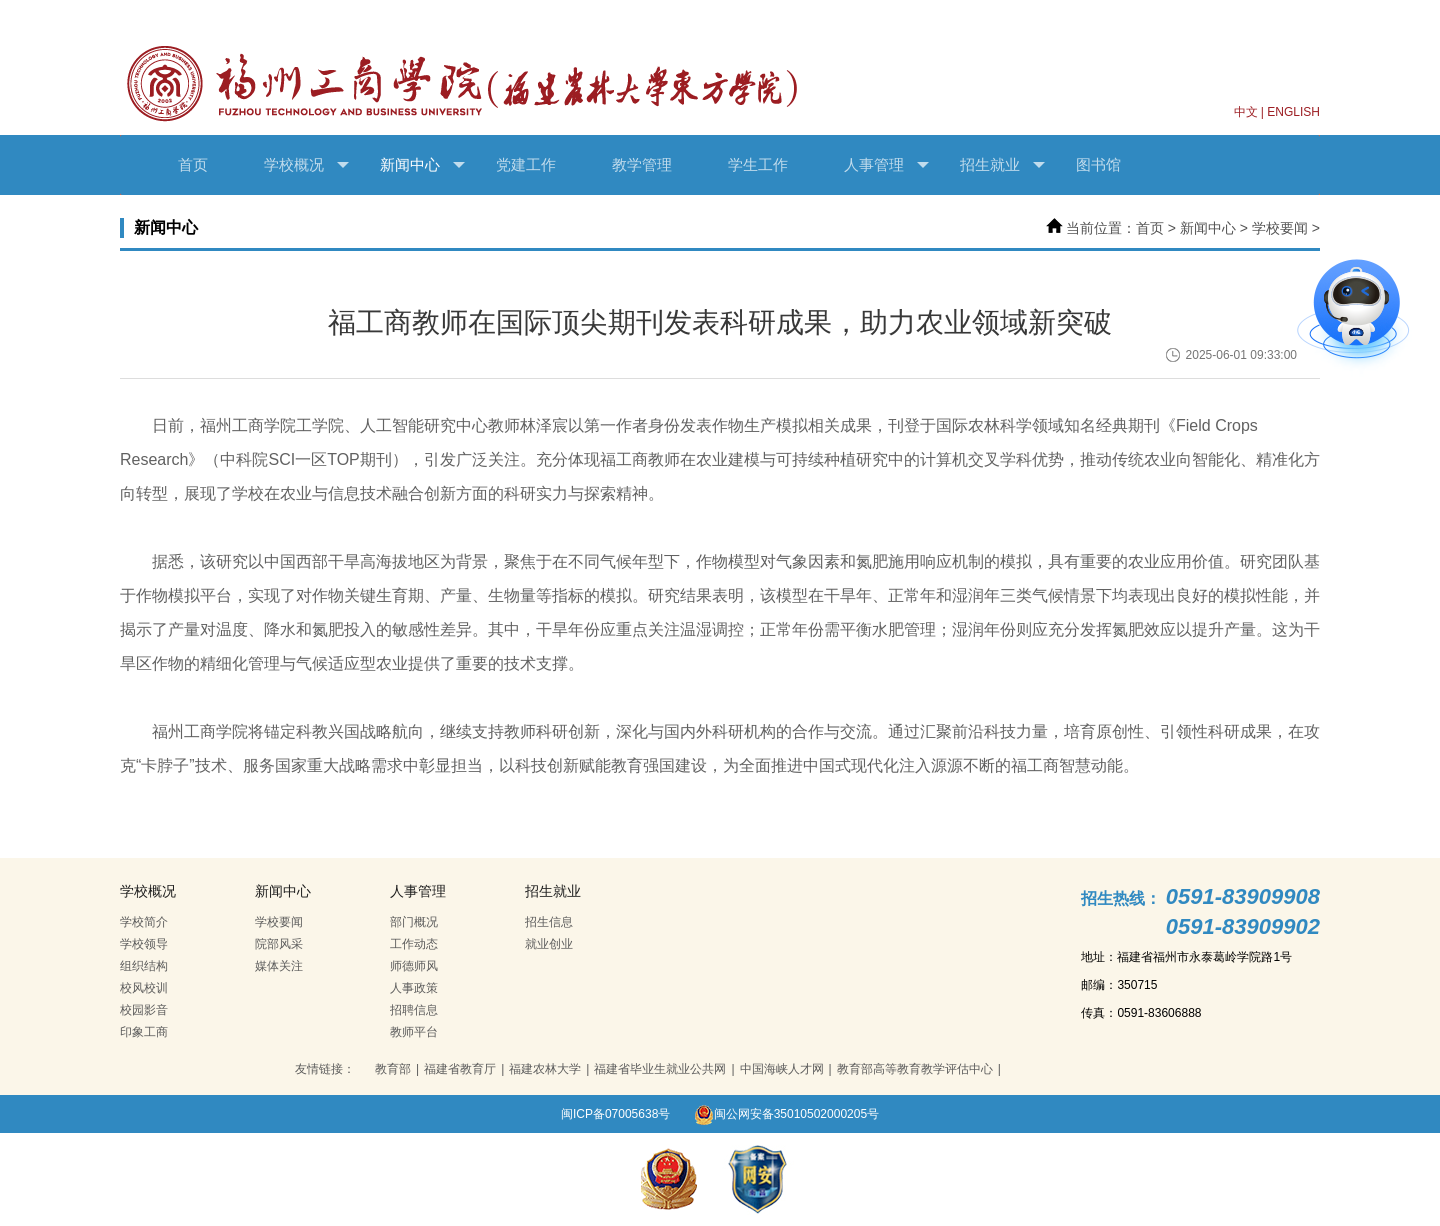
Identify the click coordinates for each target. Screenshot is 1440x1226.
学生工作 (758, 164)
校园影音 (144, 1010)
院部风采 (279, 944)
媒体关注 (279, 966)
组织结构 (144, 966)
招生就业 (1002, 165)
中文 (1246, 112)
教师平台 (414, 1032)
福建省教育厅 (460, 1069)
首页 (193, 164)
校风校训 (144, 988)
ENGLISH (1293, 112)
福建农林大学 (545, 1069)
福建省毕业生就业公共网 (660, 1069)
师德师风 (414, 966)
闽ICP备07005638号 (615, 1114)
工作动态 (414, 944)
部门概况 (414, 922)
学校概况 (306, 165)
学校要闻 (1280, 228)
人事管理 (886, 165)
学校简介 (144, 922)
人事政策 (414, 988)
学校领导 (144, 944)
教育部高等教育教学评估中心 (915, 1069)
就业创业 (549, 944)
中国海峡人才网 (782, 1069)
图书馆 (1098, 164)
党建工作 (526, 164)
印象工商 (144, 1032)
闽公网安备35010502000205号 (786, 1114)
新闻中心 (422, 165)
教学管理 (642, 164)
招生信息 (549, 922)
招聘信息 (414, 1010)
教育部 (393, 1069)
